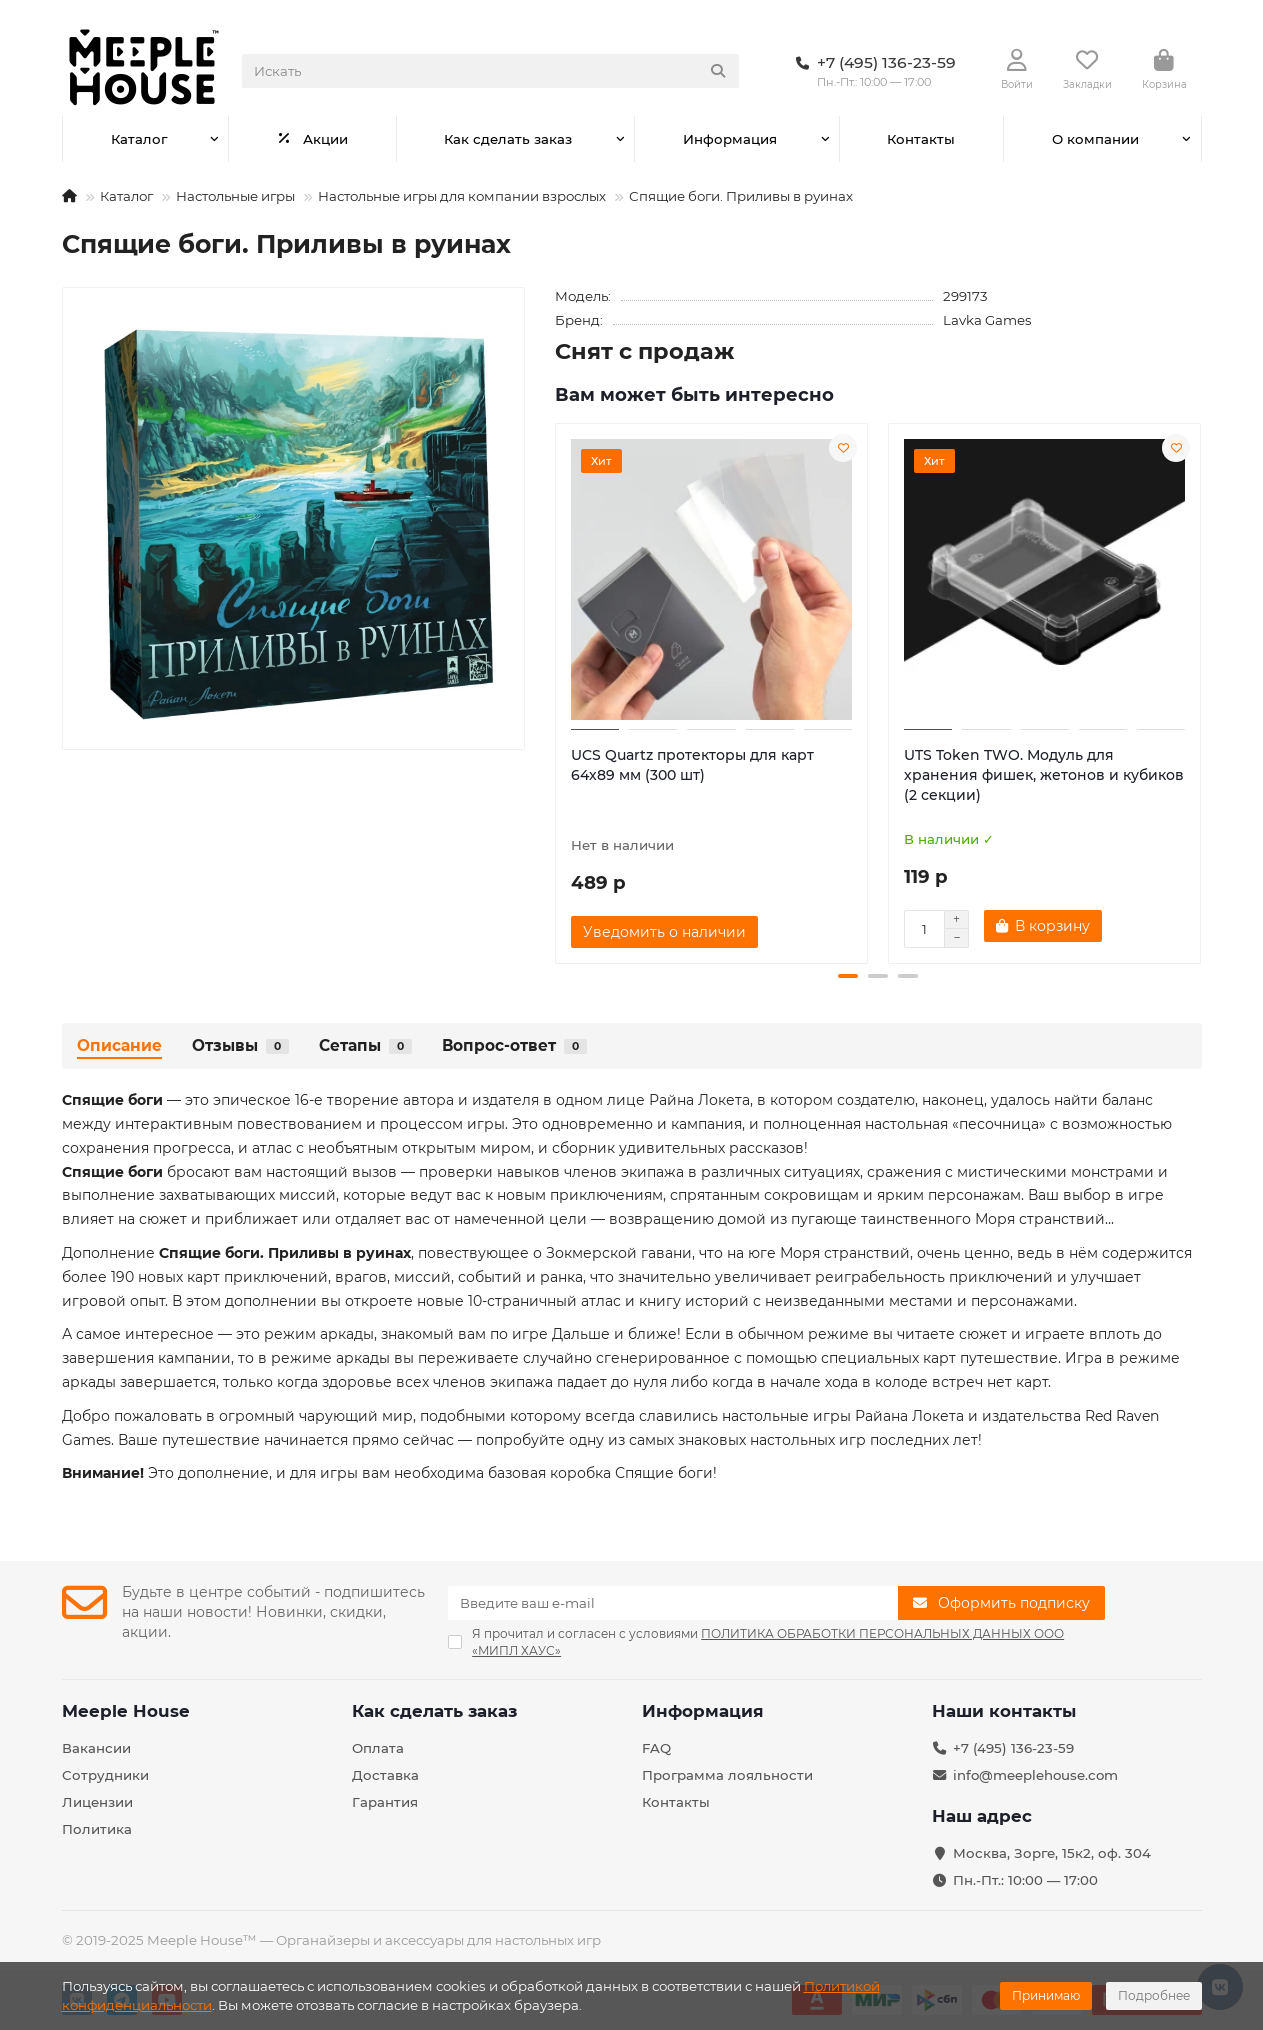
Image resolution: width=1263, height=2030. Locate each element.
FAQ (656, 1748)
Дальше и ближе (614, 1334)
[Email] (673, 1603)
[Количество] (924, 929)
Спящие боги (664, 1473)
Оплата (378, 1748)
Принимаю (1046, 1995)
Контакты (921, 139)
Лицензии (97, 1802)
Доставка (385, 1775)
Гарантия (385, 1802)
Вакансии (96, 1748)
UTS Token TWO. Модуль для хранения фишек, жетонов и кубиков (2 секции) (1044, 775)
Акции (312, 139)
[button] (848, 976)
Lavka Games (987, 320)
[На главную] (69, 196)
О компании (1095, 139)
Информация (730, 139)
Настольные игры (235, 196)
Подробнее (1154, 1995)
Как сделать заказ (508, 139)
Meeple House (126, 1711)
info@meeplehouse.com (1035, 1775)
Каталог (139, 139)
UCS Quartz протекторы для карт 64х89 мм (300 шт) (692, 765)
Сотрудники (105, 1775)
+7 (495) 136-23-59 (1013, 1748)
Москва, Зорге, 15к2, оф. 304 (1052, 1853)
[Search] (490, 71)
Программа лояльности (727, 1775)
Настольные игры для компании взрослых (462, 196)
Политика (97, 1829)
